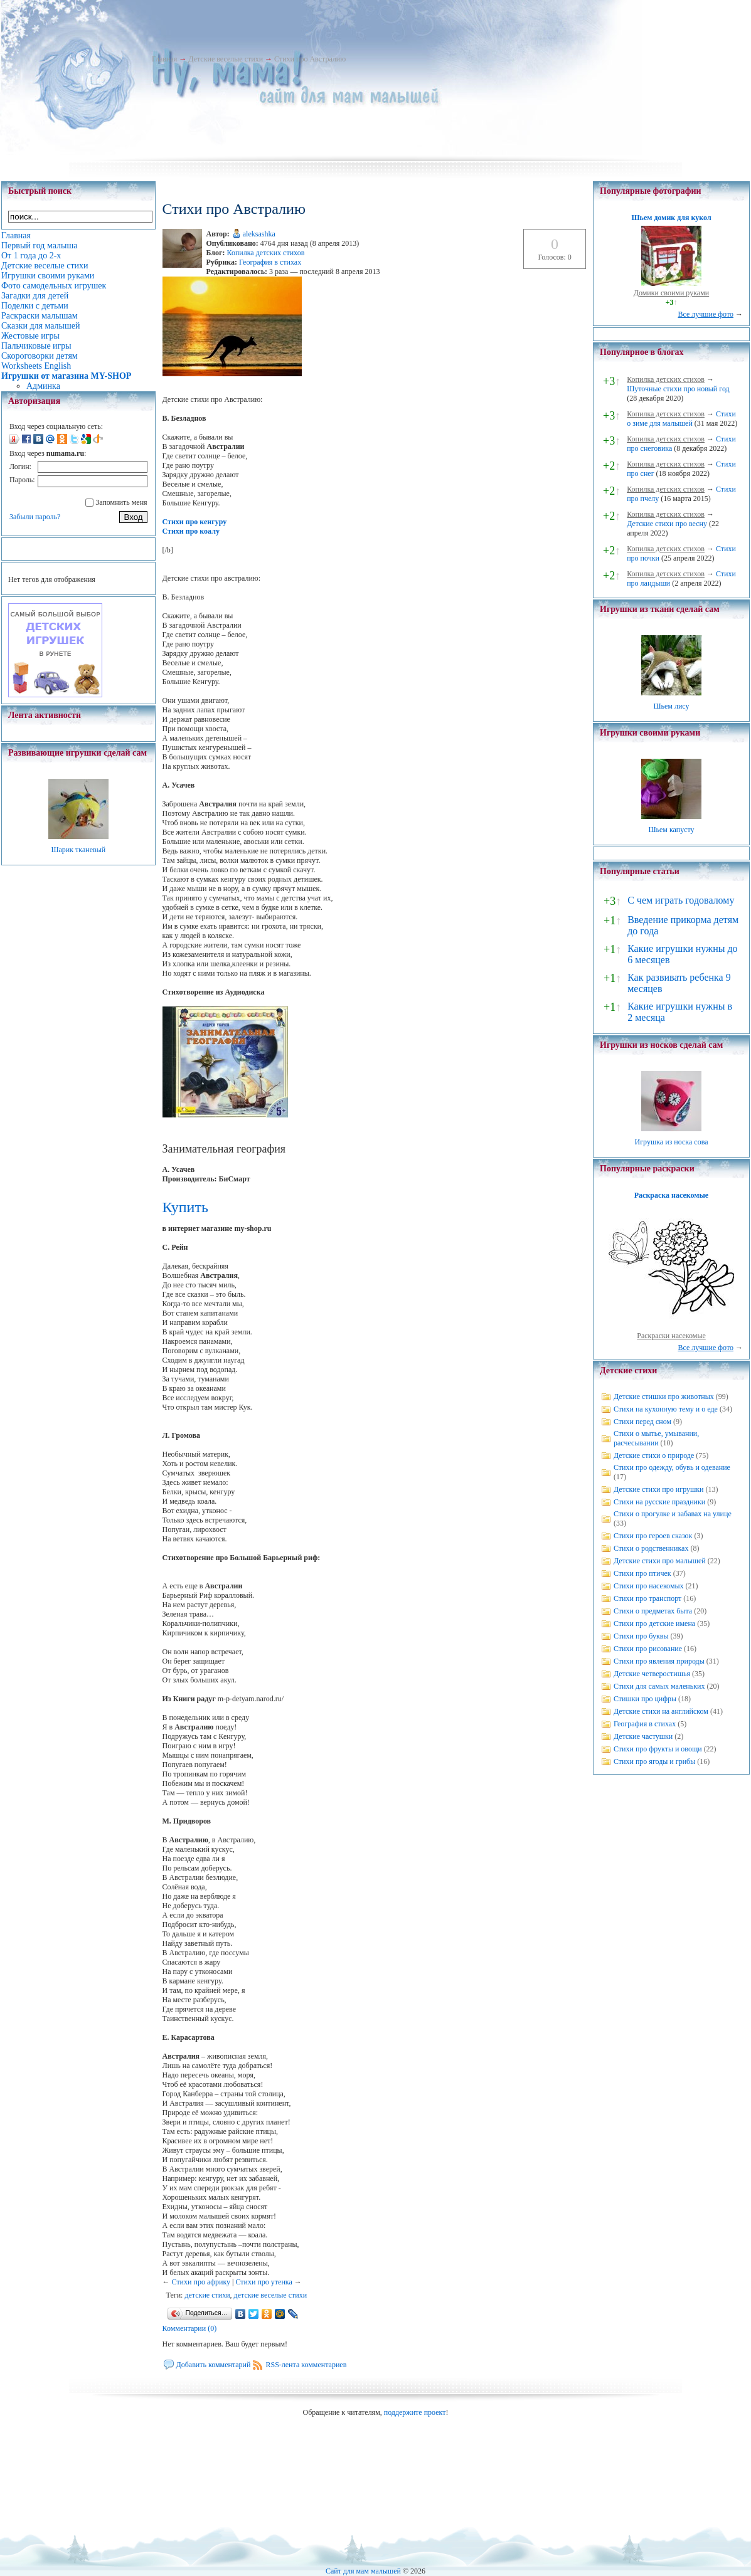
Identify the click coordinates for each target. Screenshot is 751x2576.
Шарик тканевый (78, 849)
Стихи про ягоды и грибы (654, 1761)
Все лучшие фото (705, 314)
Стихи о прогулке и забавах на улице (673, 1513)
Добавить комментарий (213, 2364)
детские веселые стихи (270, 2295)
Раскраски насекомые (671, 1335)
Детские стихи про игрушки (658, 1489)
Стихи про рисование (648, 1648)
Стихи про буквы (641, 1636)
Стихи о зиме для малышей (681, 418)
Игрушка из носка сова (671, 1142)
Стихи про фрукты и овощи (658, 1749)
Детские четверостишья (652, 1673)
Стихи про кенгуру (194, 521)
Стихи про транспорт (647, 1598)
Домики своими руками (671, 292)
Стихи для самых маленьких (659, 1686)
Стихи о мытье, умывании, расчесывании (656, 1438)
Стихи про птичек (642, 1573)
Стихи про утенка (263, 2282)
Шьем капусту (671, 829)
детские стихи (207, 2295)
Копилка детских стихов (265, 252)
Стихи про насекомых (649, 1585)
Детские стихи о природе (654, 1455)
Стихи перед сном (642, 1421)
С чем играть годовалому (680, 900)
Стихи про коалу (191, 531)
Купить (185, 1207)
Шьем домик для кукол (671, 217)
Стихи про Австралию (310, 59)
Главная (164, 59)
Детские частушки (643, 1736)
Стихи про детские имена (654, 1623)
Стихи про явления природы (659, 1661)
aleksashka (259, 234)
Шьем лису (671, 706)
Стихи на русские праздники (659, 1501)
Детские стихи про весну (667, 523)
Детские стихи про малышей (660, 1560)
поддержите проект (415, 2412)
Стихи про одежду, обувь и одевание (672, 1467)
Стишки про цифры (645, 1698)
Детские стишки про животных (664, 1396)
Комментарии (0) (189, 2328)
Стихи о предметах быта (653, 1611)
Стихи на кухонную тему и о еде (666, 1409)
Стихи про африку (201, 2282)
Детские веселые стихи (225, 59)
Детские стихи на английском (661, 1711)
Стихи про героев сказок (653, 1535)
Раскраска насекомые (671, 1195)
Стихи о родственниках (651, 1548)
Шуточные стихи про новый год (678, 388)
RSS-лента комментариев (305, 2364)
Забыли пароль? (34, 516)
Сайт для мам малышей (363, 2571)
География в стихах (270, 262)
